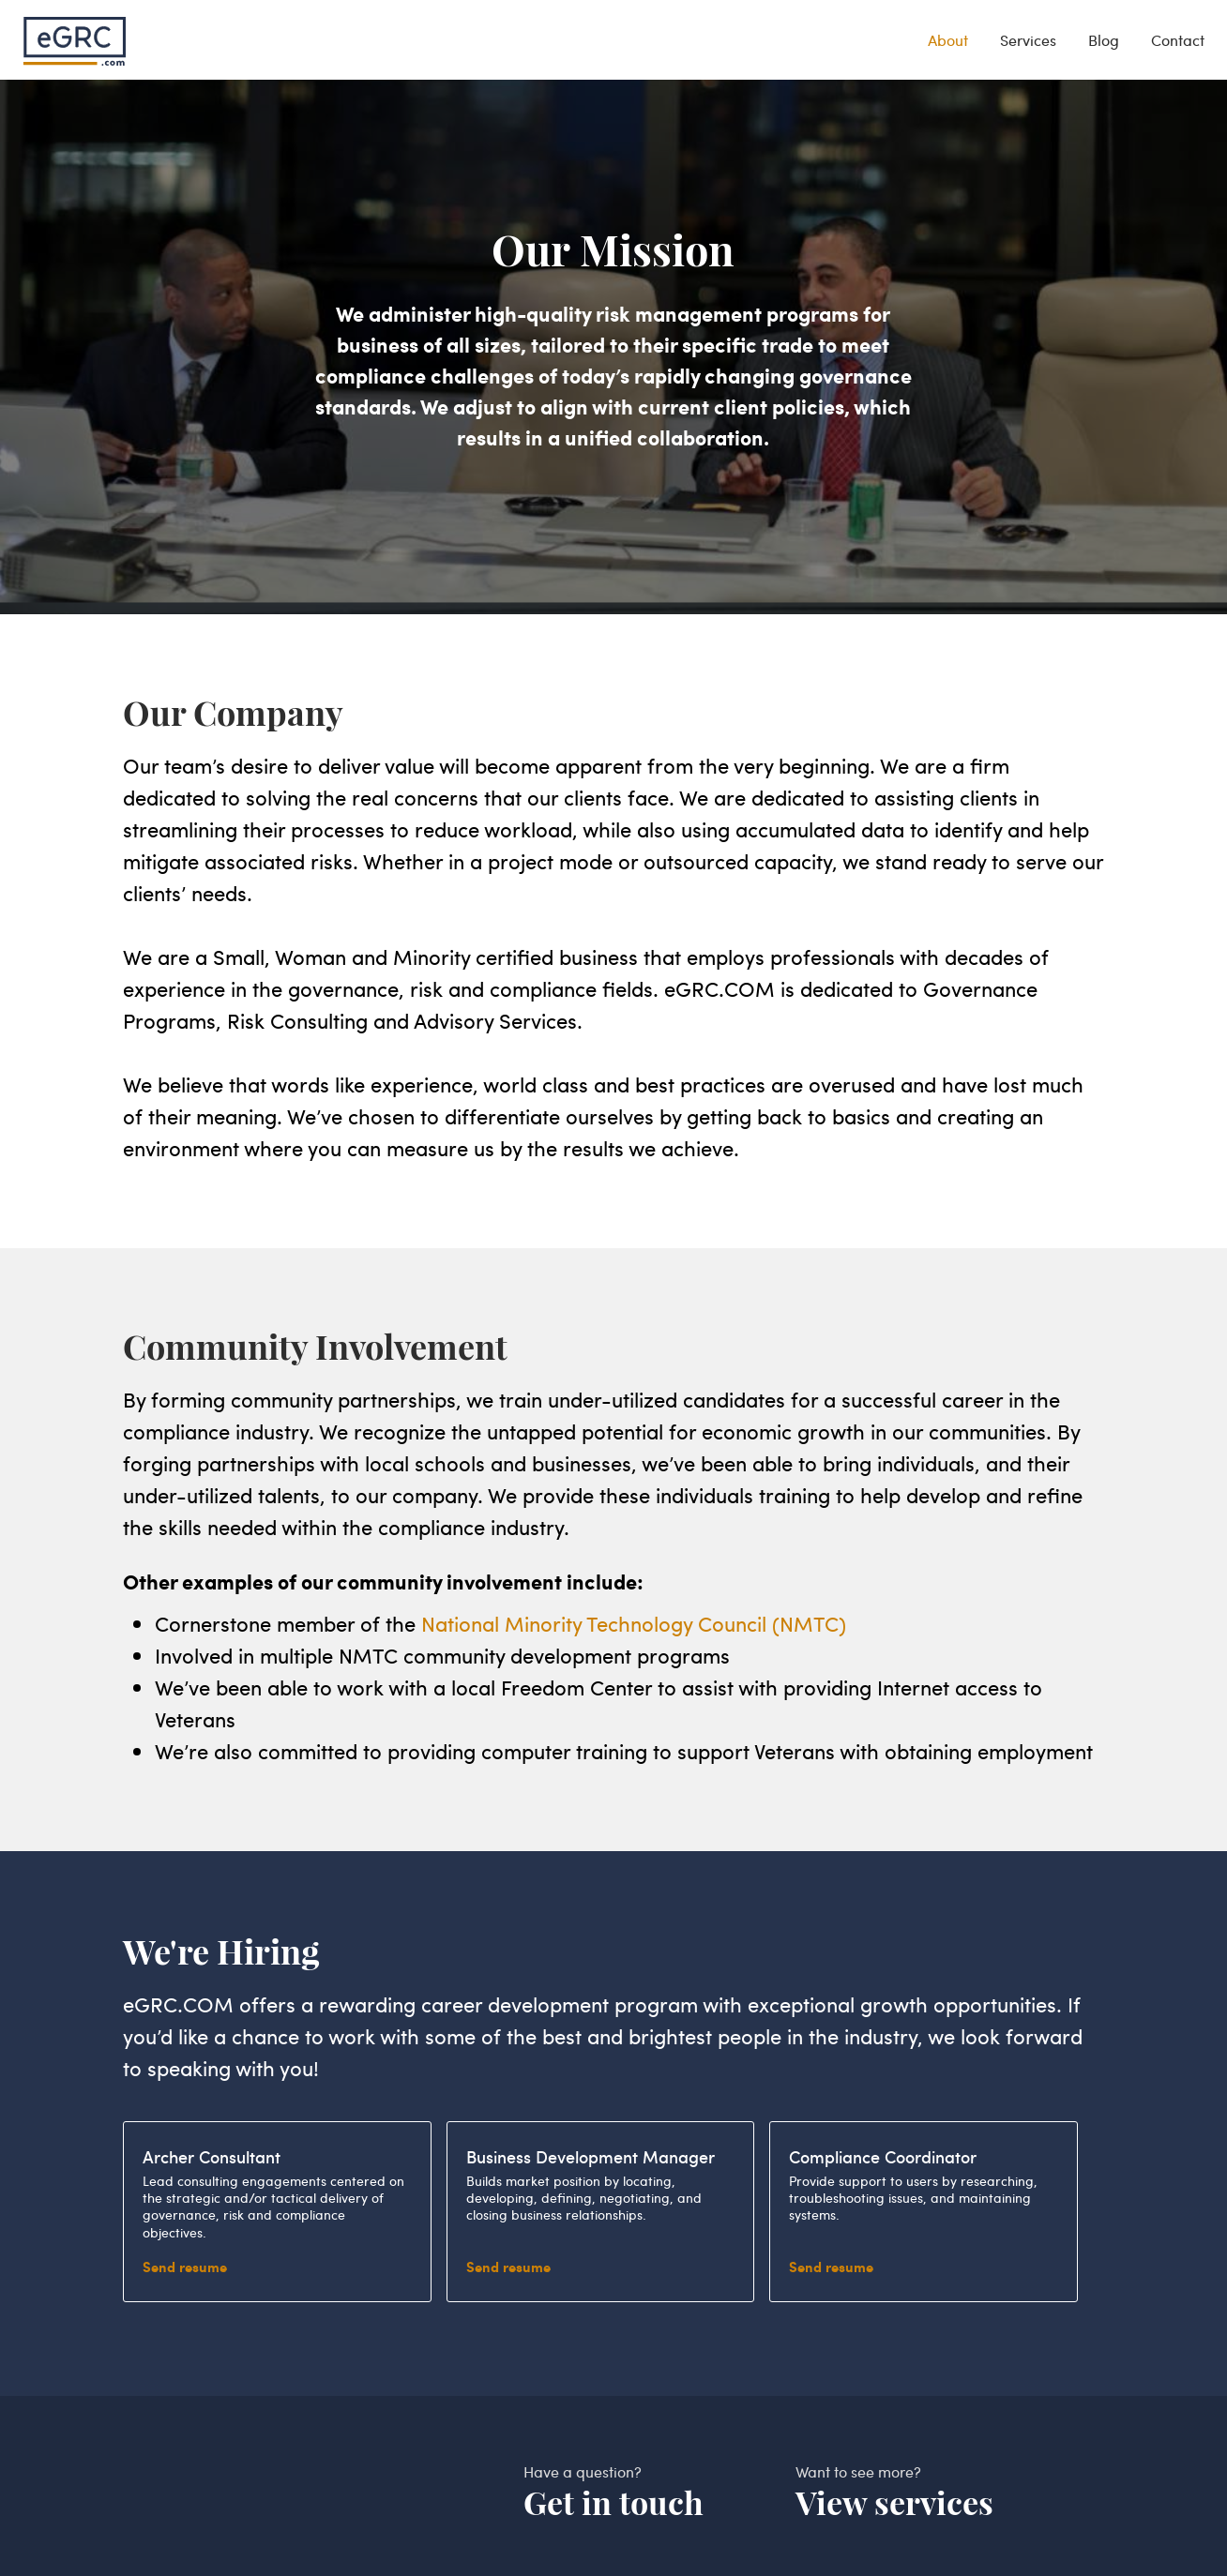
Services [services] (1028, 40)
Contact (1177, 40)
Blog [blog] (1103, 40)
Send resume (185, 2266)
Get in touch (613, 2503)
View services (894, 2503)
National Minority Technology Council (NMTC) (633, 1623)
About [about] (948, 40)
